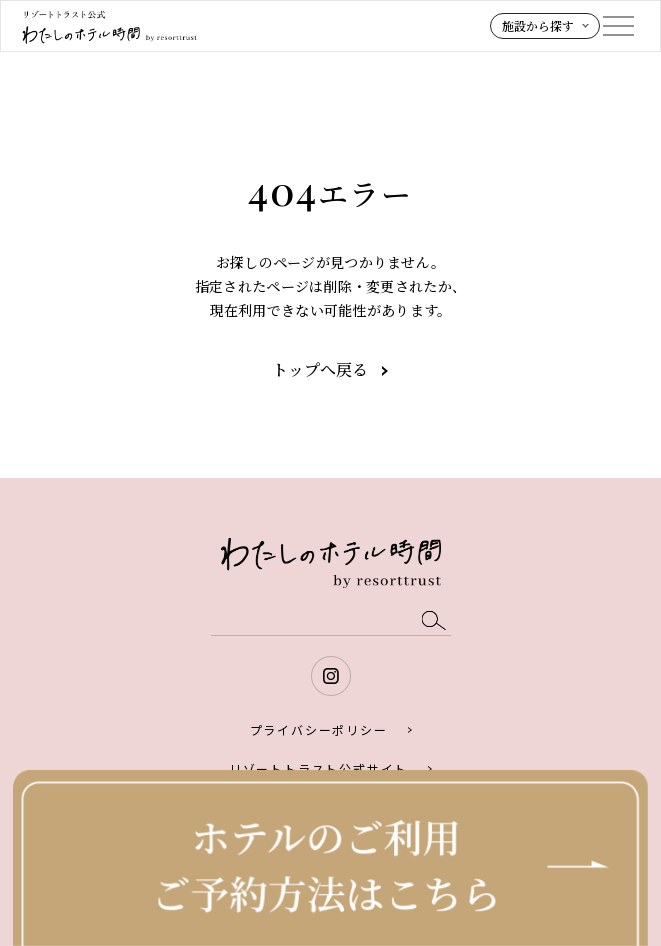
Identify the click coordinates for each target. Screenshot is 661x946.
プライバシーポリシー (319, 730)
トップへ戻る (320, 369)
